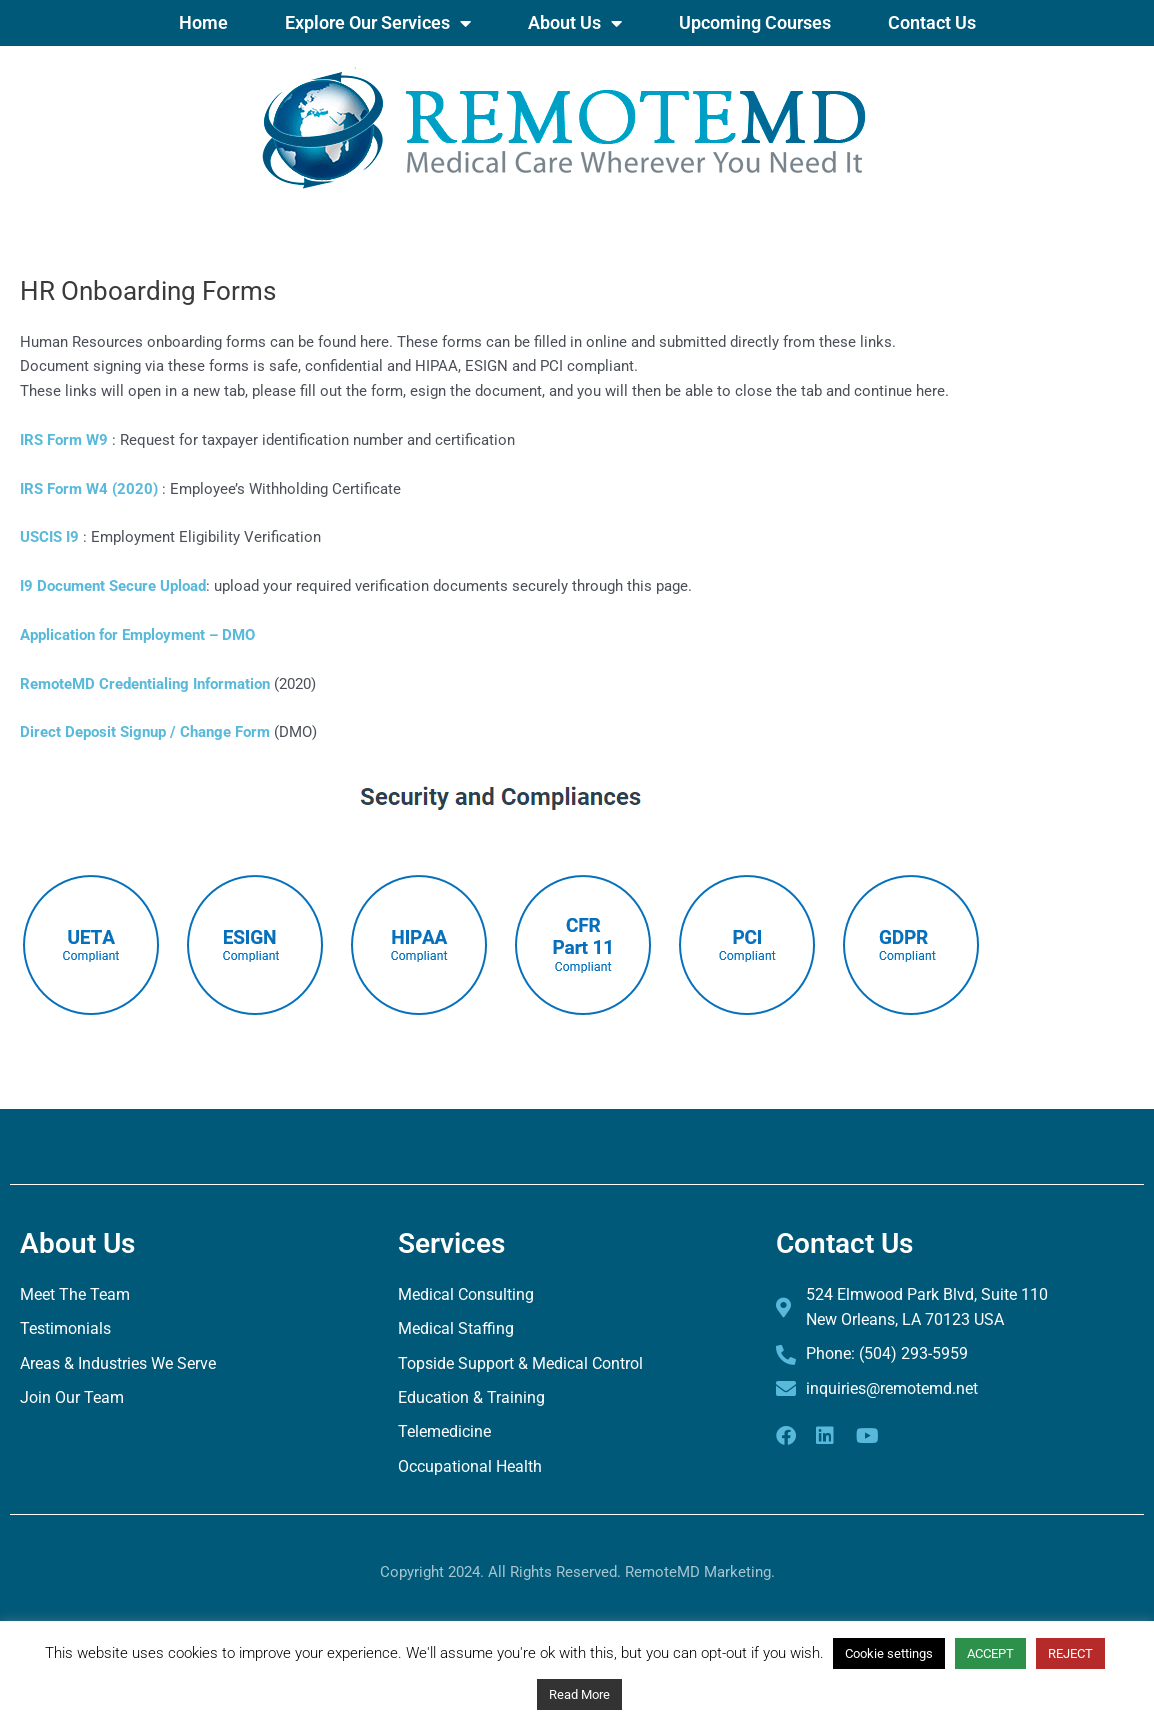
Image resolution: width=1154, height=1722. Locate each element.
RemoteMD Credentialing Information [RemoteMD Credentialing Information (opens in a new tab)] (145, 684)
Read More (579, 1694)
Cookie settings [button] (889, 1653)
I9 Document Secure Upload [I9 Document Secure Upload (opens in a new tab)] (113, 586)
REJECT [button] (1070, 1653)
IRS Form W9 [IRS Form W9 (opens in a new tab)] (64, 440)
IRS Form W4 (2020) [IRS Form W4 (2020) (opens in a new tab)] (89, 489)
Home (203, 22)
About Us (575, 23)
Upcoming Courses (755, 22)
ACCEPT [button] (990, 1653)
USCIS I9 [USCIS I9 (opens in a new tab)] (49, 537)
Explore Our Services (378, 23)
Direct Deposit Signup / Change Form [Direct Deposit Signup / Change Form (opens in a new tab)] (147, 732)
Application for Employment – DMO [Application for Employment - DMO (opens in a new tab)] (137, 635)
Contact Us (932, 22)
